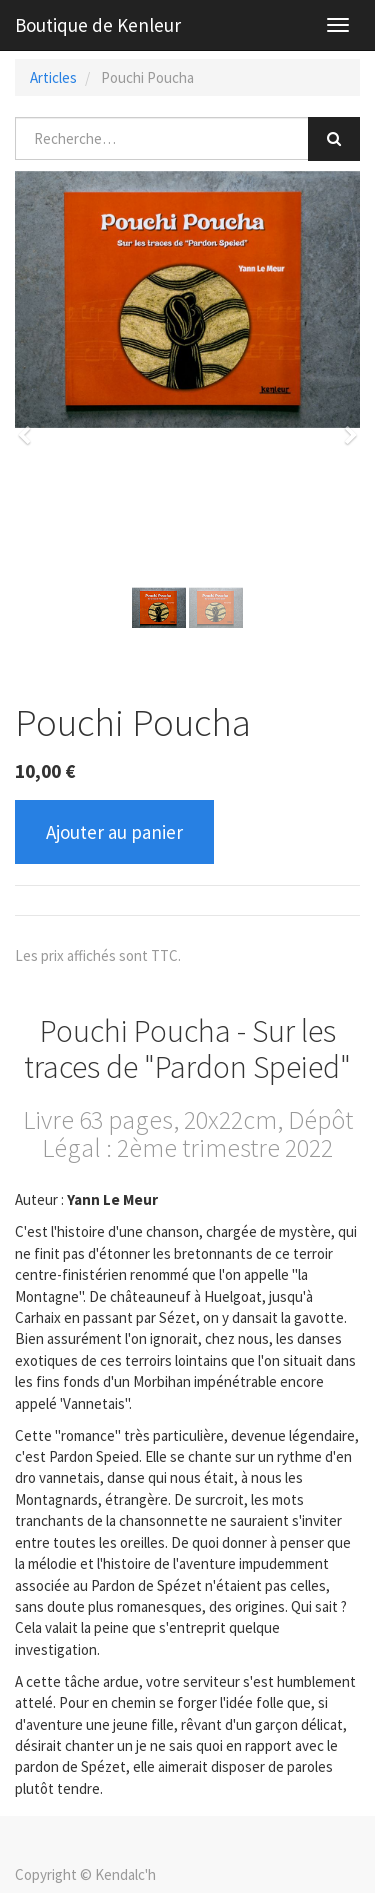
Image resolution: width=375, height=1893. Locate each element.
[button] (31, 426)
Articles (53, 77)
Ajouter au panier (114, 832)
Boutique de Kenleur (98, 25)
